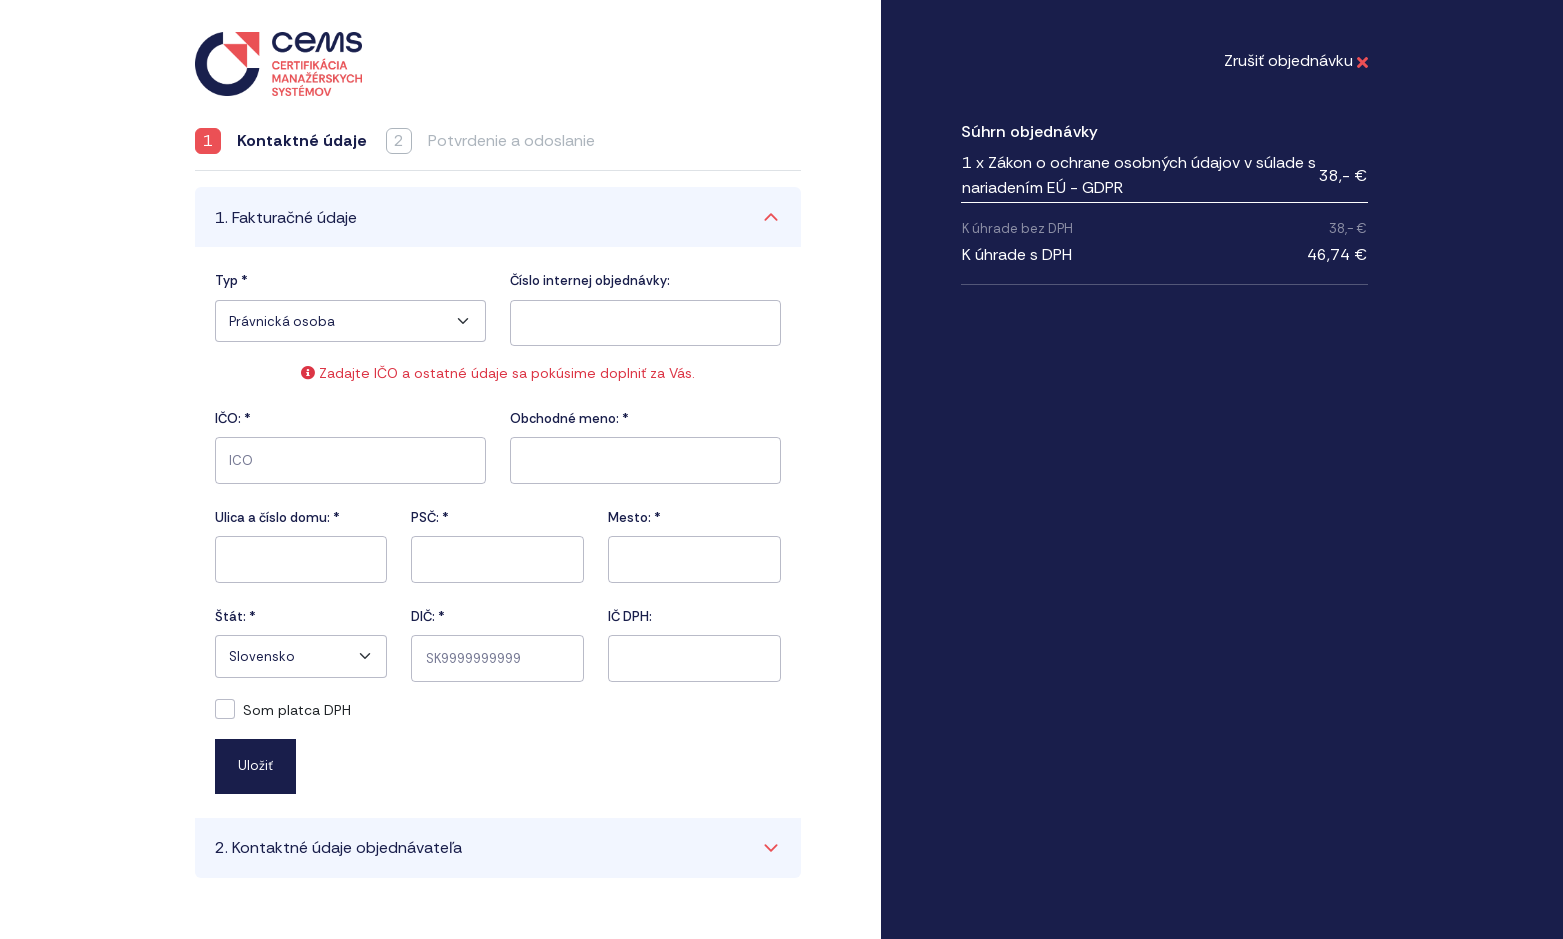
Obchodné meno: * (569, 418)
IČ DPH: (630, 616)
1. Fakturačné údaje (286, 217)
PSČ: (430, 517)
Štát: (235, 616)
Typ (231, 280)
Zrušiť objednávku (1296, 60)
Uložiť (255, 765)
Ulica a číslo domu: (277, 517)
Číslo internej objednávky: (590, 280)
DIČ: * (428, 616)
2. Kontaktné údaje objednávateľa (338, 847)
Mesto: (634, 517)
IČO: (233, 418)
